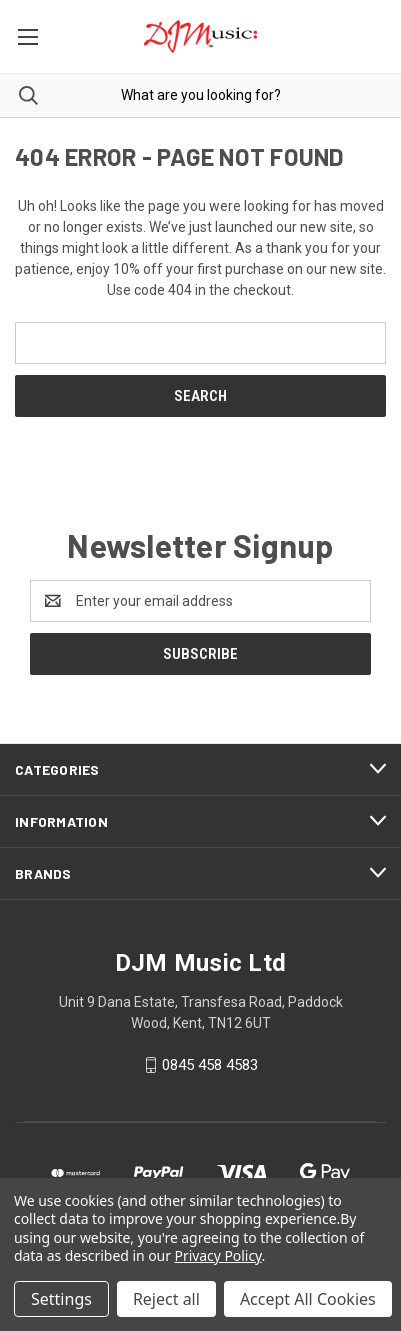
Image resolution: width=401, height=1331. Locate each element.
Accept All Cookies (308, 1299)
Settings (61, 1299)
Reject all (166, 1299)
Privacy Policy (218, 1255)
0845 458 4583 (210, 1065)
